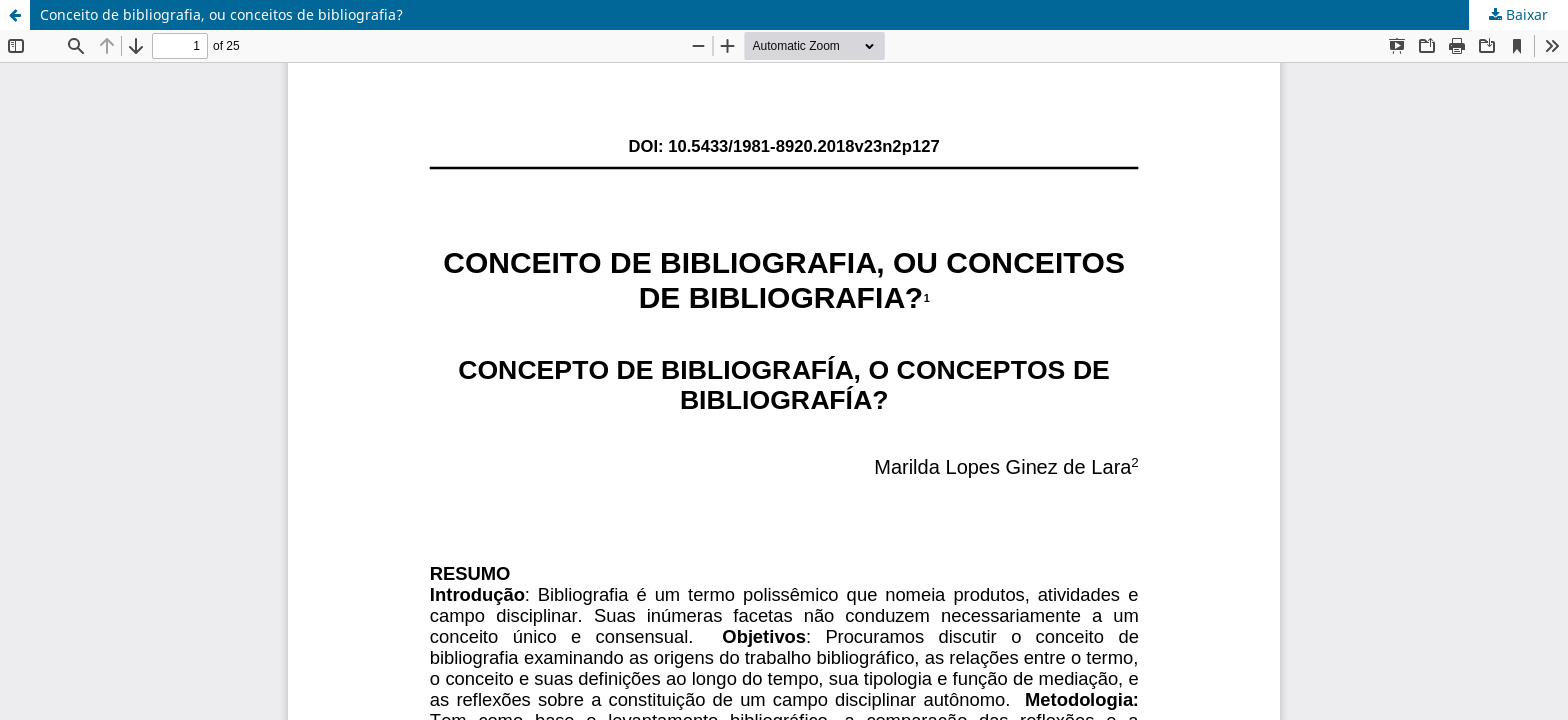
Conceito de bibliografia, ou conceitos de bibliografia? (221, 14)
